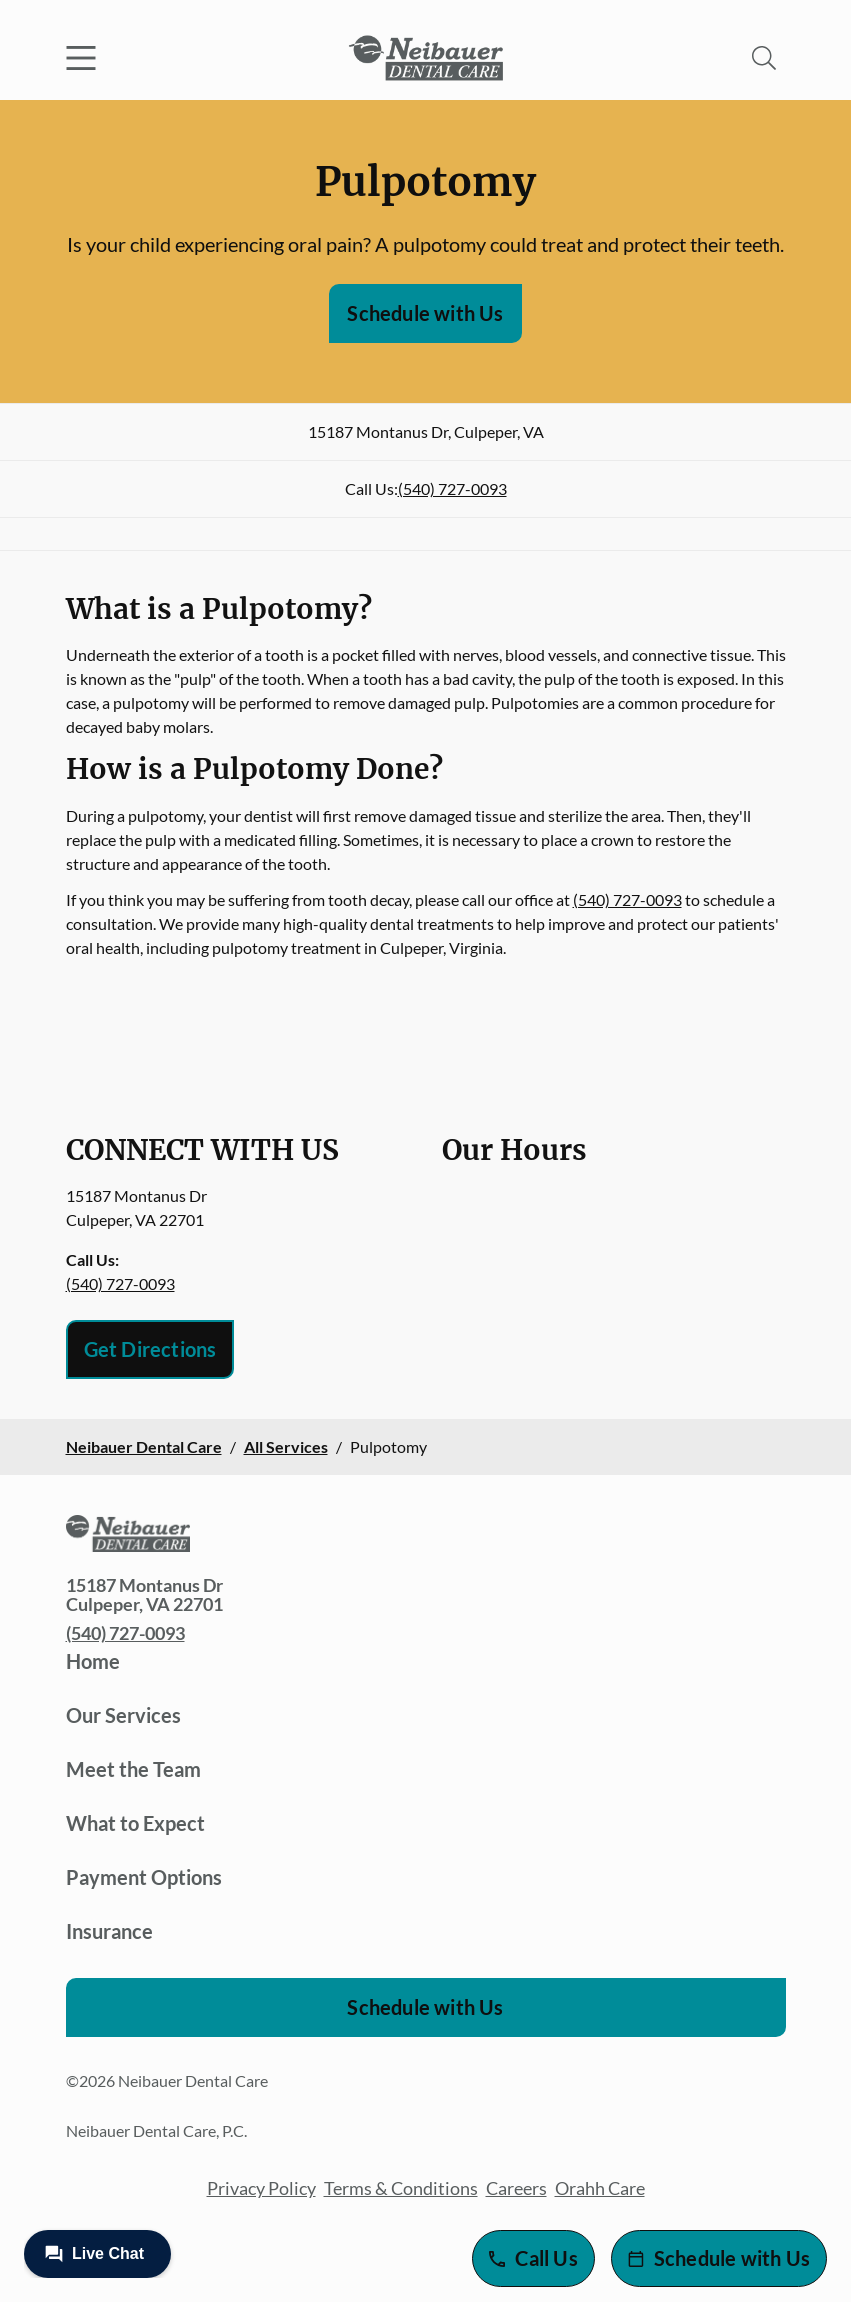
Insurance (109, 1931)
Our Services (123, 1715)
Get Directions (150, 1349)
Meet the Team (133, 1769)
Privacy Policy (261, 2188)
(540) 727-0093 (452, 488)
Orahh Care (600, 2188)
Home (93, 1661)
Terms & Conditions (401, 2188)
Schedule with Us (425, 313)
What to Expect (135, 1823)
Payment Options (144, 1877)
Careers (516, 2188)
